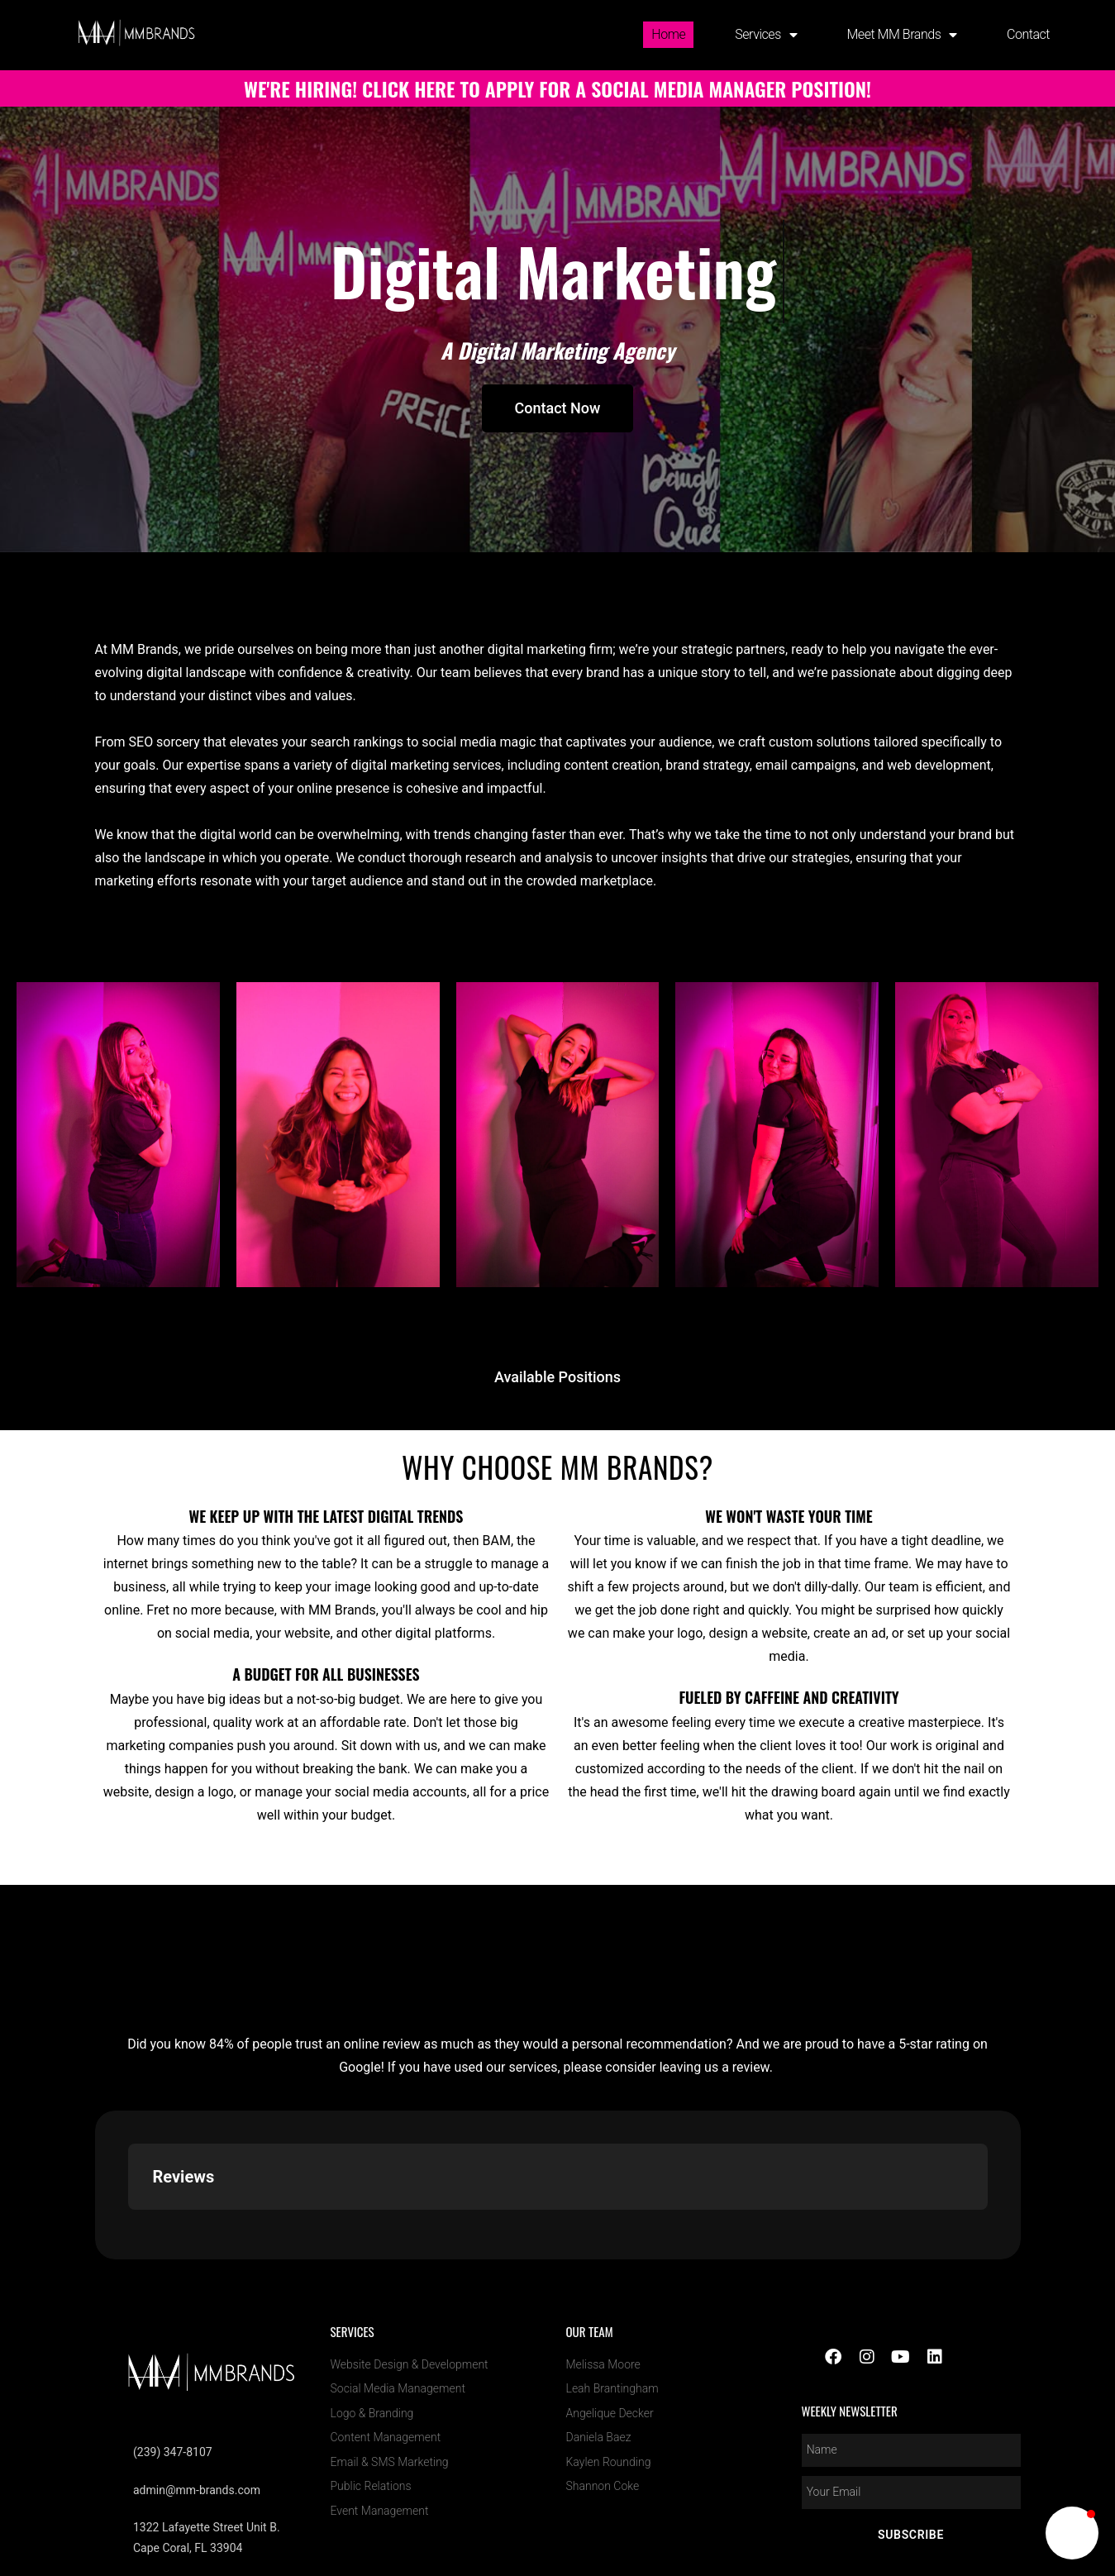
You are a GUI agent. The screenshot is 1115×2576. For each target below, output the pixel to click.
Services (766, 34)
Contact (1028, 34)
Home (668, 34)
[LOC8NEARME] (851, 2455)
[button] (1072, 2533)
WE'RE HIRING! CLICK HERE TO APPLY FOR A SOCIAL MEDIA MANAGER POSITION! (557, 88)
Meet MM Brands (901, 34)
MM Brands (851, 2475)
